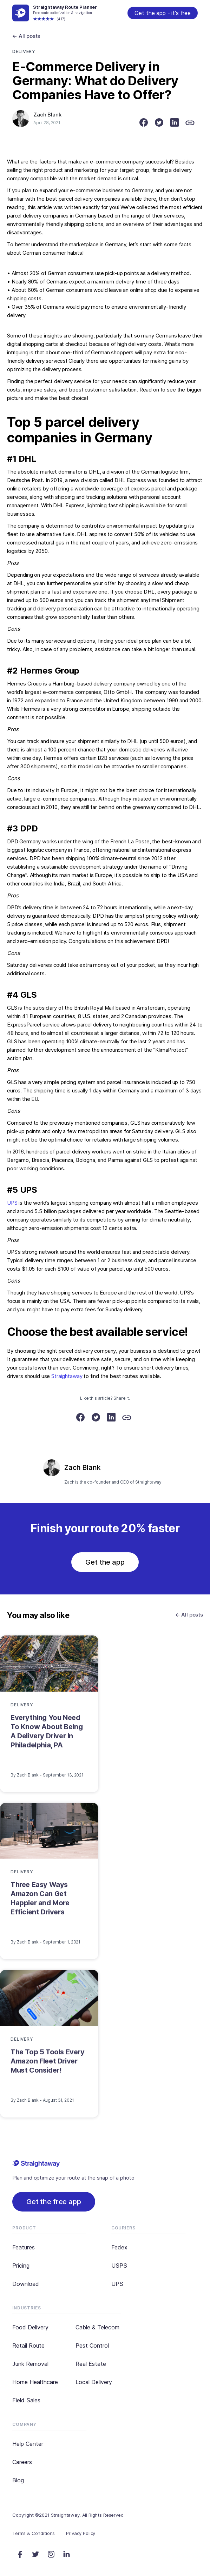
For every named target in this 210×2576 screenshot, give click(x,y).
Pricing (20, 2265)
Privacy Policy (80, 2533)
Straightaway (66, 1376)
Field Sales (26, 2400)
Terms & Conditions (33, 2533)
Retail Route (28, 2345)
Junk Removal (30, 2363)
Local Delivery (94, 2382)
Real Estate (91, 2363)
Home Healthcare (35, 2382)
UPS (12, 1202)
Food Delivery (30, 2327)
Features (23, 2247)
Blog (18, 2480)
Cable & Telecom (97, 2327)
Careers (22, 2461)
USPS (119, 2265)
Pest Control (92, 2345)
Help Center (27, 2443)
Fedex (119, 2247)
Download (25, 2283)
